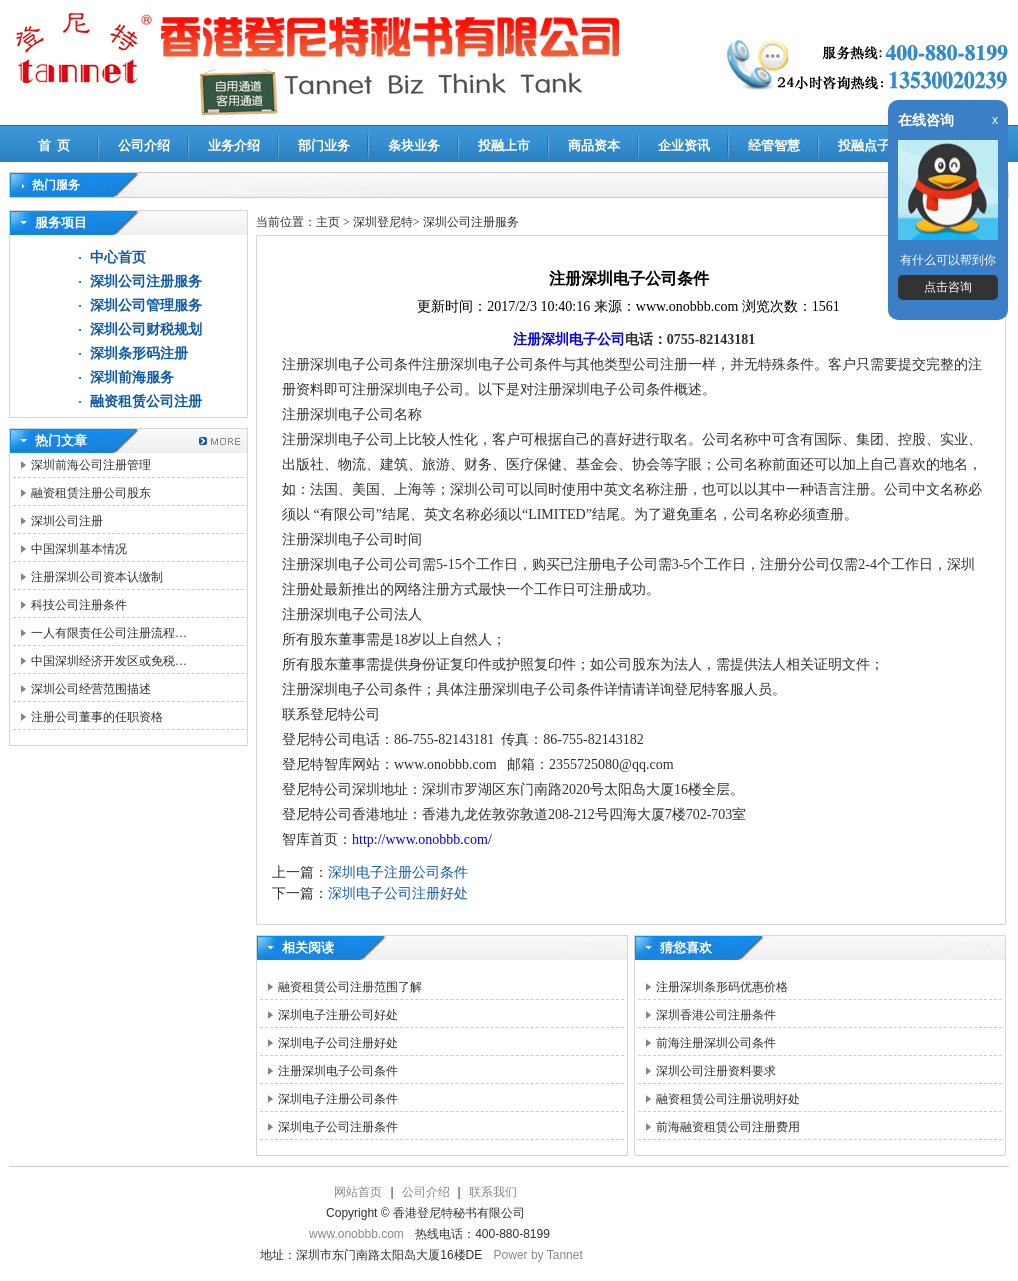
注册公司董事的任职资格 (97, 717)
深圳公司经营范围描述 (91, 689)
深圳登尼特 (383, 222)
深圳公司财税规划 (146, 329)
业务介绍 (234, 145)
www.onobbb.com (356, 1234)
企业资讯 (684, 145)
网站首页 (358, 1192)
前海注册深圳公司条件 (716, 1043)
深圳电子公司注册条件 (338, 1127)
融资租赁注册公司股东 (91, 493)
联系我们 (493, 1192)
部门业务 (324, 145)
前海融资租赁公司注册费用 (728, 1127)
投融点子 (864, 145)
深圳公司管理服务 (146, 305)
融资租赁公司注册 (146, 401)
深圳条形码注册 (139, 353)
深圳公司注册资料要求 (716, 1071)
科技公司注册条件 (79, 605)
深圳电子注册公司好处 (338, 1015)
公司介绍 (144, 145)
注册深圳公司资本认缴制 (97, 577)
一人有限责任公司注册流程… (109, 633)
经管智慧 (774, 145)
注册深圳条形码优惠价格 (722, 987)
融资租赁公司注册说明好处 (728, 1099)
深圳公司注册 (67, 521)
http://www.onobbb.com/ (422, 839)
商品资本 (594, 145)
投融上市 (504, 145)
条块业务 (414, 145)
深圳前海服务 (132, 377)
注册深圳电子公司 (569, 339)
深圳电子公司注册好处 (398, 893)
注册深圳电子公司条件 (338, 1071)
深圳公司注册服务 (146, 281)
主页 (328, 222)
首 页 (54, 145)
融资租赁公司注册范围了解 (350, 987)
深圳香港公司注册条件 (716, 1015)
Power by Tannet (538, 1255)
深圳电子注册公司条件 (398, 872)
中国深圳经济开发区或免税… (109, 661)
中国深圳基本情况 (79, 549)
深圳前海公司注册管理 (91, 465)
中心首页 (118, 257)
